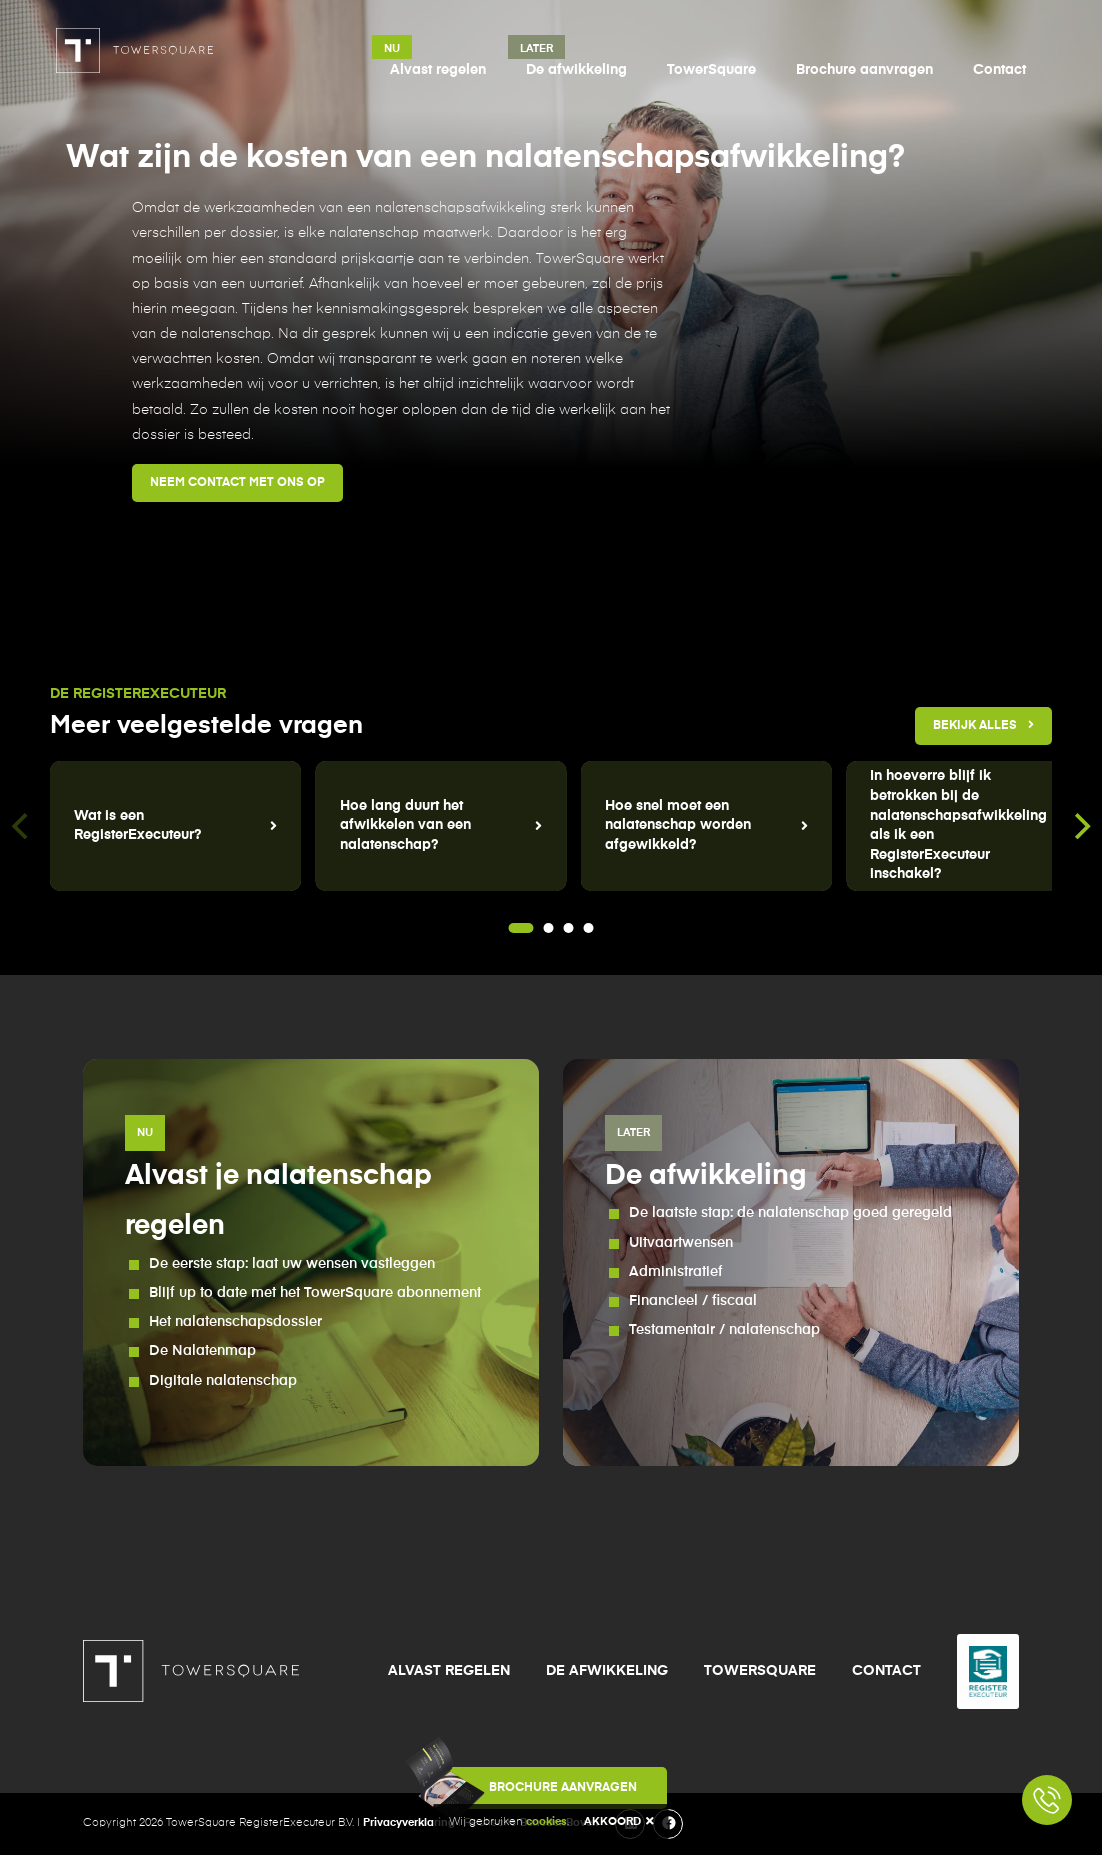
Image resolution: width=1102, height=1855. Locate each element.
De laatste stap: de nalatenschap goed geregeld (790, 1213)
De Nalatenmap (202, 1351)
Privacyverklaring (409, 1822)
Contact (999, 70)
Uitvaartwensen (681, 1243)
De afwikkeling (576, 70)
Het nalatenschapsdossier (235, 1322)
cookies (546, 1821)
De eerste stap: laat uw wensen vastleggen (292, 1264)
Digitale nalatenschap (223, 1381)
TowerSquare (711, 70)
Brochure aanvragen (864, 70)
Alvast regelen (438, 70)
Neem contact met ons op (237, 483)
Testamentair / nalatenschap (724, 1330)
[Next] (1080, 826)
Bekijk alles (983, 725)
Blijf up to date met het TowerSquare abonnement (315, 1293)
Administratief (676, 1272)
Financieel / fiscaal (693, 1301)
